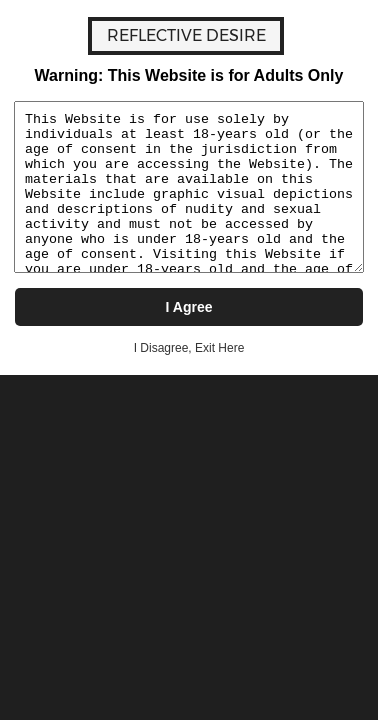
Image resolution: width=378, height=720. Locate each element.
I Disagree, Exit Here (189, 348)
